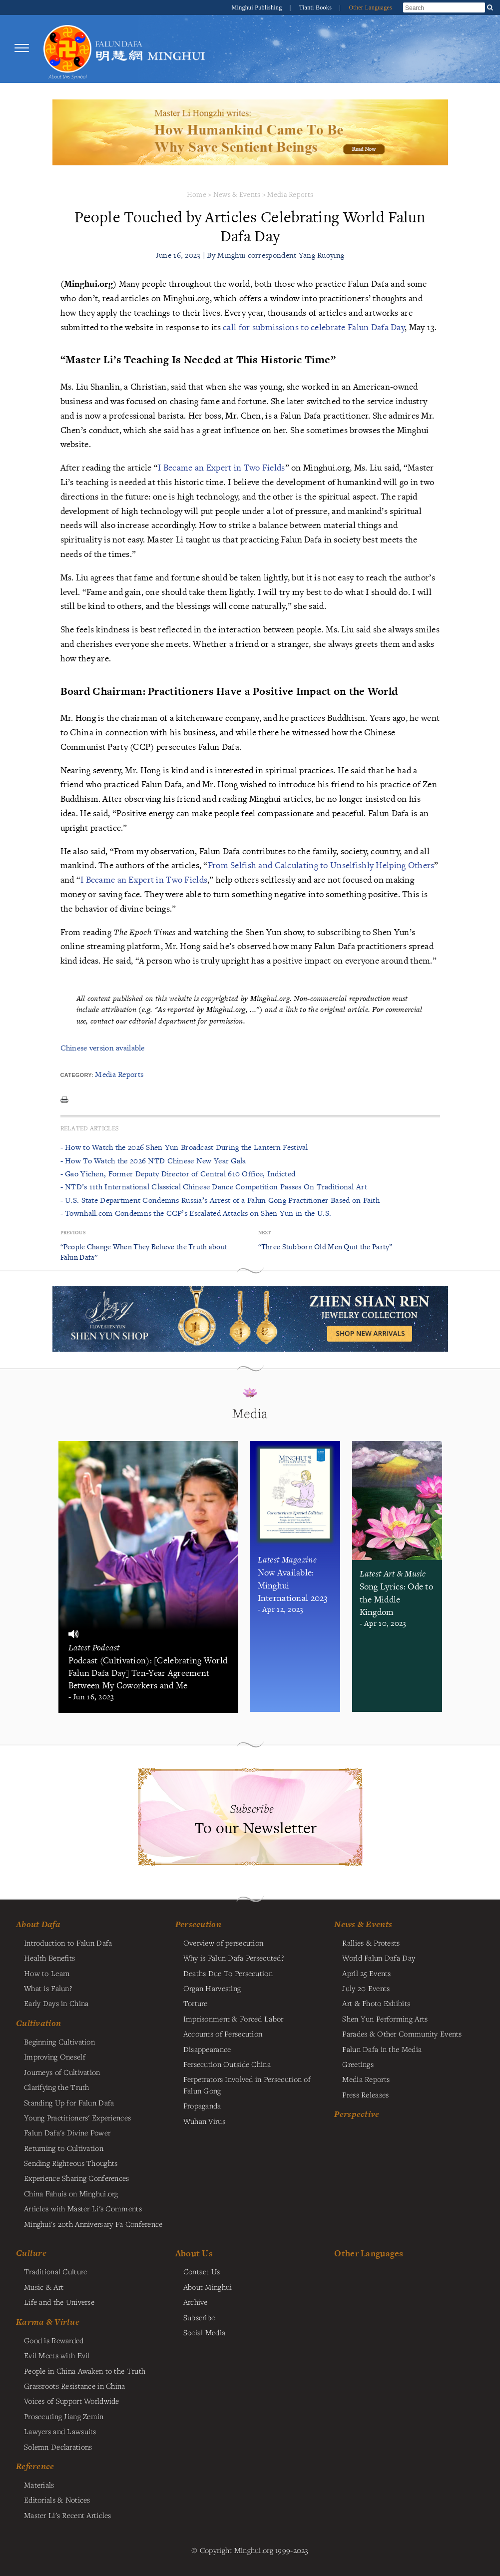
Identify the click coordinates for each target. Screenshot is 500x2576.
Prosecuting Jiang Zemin (64, 2416)
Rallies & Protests (371, 1943)
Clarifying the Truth (56, 2087)
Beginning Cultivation (59, 2042)
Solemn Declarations (58, 2447)
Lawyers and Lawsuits (60, 2431)
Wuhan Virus (204, 2121)
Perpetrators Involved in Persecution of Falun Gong (247, 2084)
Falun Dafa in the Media (382, 2049)
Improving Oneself (54, 2056)
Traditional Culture (55, 2271)
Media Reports (290, 194)
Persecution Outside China (227, 2064)
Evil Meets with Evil (57, 2355)
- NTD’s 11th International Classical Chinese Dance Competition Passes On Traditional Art (213, 1186)
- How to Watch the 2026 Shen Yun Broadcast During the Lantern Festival (184, 1147)
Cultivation (38, 2023)
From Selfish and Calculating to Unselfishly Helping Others (321, 865)
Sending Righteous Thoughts (71, 2163)
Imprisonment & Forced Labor (233, 2019)
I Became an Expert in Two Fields (221, 467)
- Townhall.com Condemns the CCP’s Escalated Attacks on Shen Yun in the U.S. (196, 1213)
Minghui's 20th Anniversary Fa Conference (93, 2224)
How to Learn (46, 1973)
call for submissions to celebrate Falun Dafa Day (314, 327)
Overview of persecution (223, 1943)
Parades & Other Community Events (402, 2034)
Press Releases (365, 2094)
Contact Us (201, 2271)
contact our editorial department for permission (166, 1021)
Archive (195, 2302)
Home (196, 194)
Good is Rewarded (54, 2340)
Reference (35, 2466)
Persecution (198, 1924)
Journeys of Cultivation (62, 2072)
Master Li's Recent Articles (67, 2515)
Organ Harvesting (212, 1988)
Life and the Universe (59, 2302)
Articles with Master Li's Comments (83, 2208)
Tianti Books (316, 7)
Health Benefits (49, 1958)
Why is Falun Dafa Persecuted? (233, 1958)
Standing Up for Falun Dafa (69, 2102)
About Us (194, 2253)
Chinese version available (102, 1047)
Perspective (356, 2114)
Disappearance (207, 2049)
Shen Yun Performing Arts (385, 2019)
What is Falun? (48, 1988)
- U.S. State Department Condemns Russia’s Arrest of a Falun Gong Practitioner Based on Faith (220, 1200)
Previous (72, 1232)
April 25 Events (366, 1973)
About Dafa (38, 1924)
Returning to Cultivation (63, 2148)
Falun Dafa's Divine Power (67, 2132)
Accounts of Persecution (223, 2034)
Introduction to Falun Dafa (68, 1943)
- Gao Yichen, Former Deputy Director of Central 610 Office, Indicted (178, 1173)
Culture (31, 2253)
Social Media (204, 2332)
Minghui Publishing (258, 7)
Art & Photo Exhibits (376, 2003)
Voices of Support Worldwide (71, 2401)
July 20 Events (366, 1988)
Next (264, 1232)
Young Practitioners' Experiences (77, 2117)
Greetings (358, 2064)
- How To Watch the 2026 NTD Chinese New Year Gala (153, 1160)
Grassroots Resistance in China (74, 2386)
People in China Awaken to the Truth (84, 2371)
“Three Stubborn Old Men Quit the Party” (325, 1246)
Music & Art (43, 2287)
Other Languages (370, 7)
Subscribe (199, 2317)
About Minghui (207, 2287)
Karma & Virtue (47, 2322)
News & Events (237, 194)
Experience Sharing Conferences (76, 2178)
